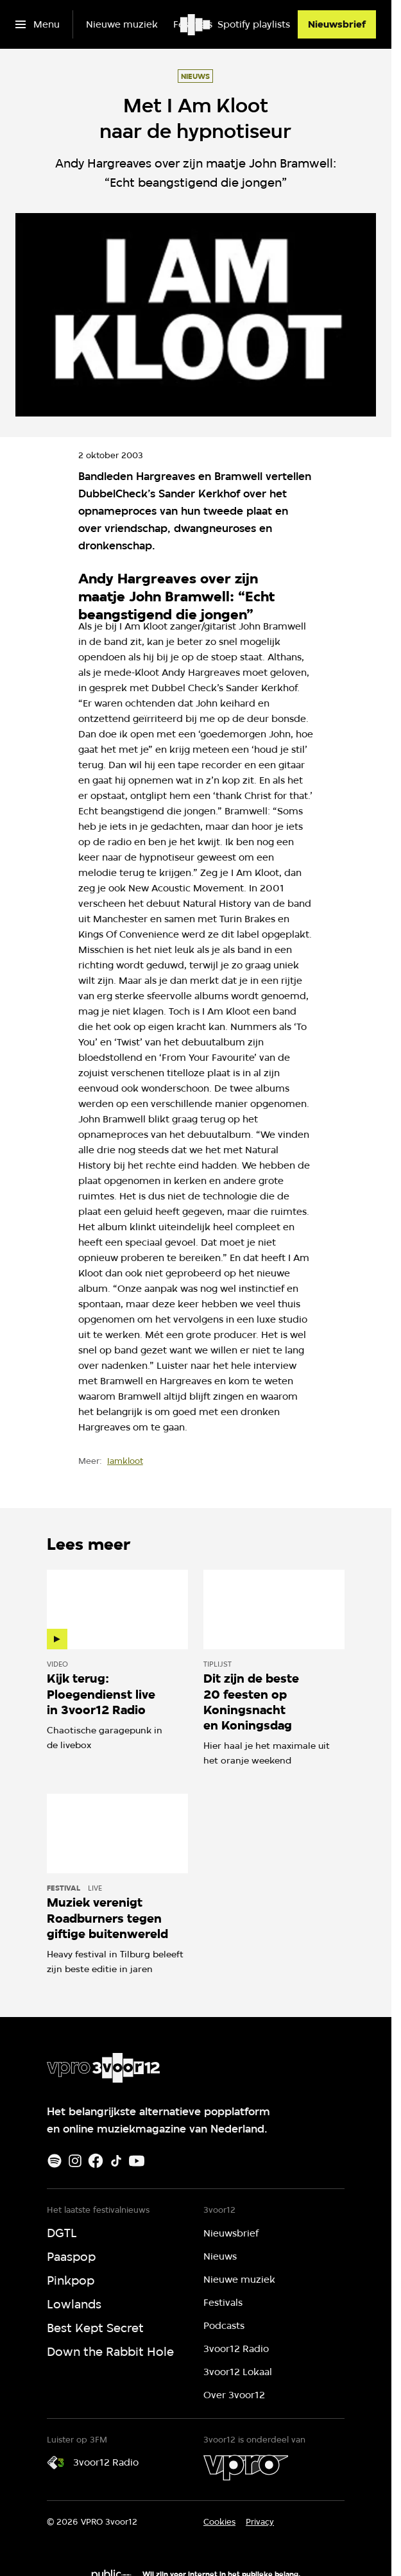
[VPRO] (245, 2467)
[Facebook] (95, 2160)
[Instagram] (75, 2160)
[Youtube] (136, 2160)
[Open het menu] (37, 24)
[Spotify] (54, 2160)
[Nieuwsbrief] (337, 24)
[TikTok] (116, 2160)
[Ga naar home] (196, 24)
